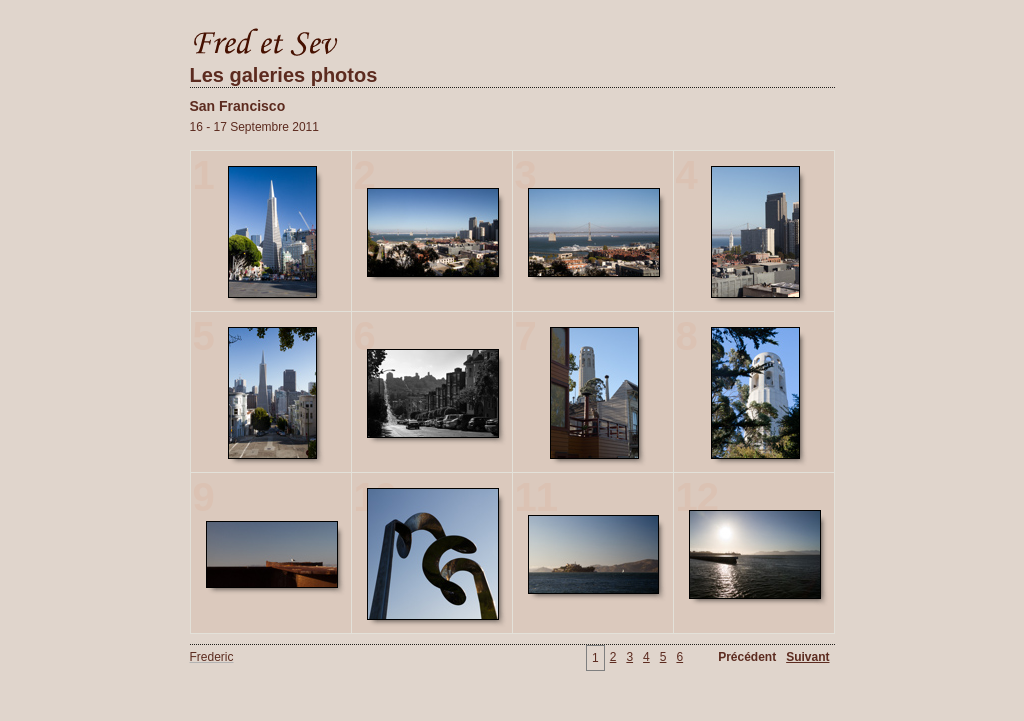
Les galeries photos (284, 75)
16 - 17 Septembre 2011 (254, 127)
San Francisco (238, 106)
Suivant (807, 657)
